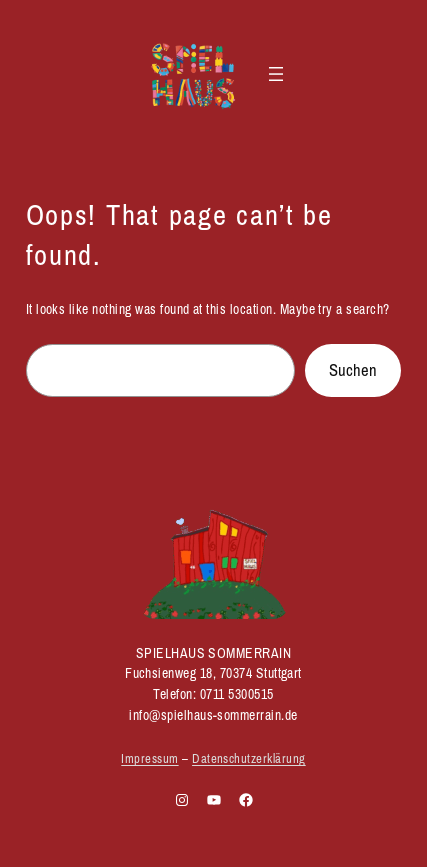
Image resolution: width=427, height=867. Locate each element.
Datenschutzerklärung (249, 758)
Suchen (353, 370)
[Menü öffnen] (276, 74)
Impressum (149, 758)
